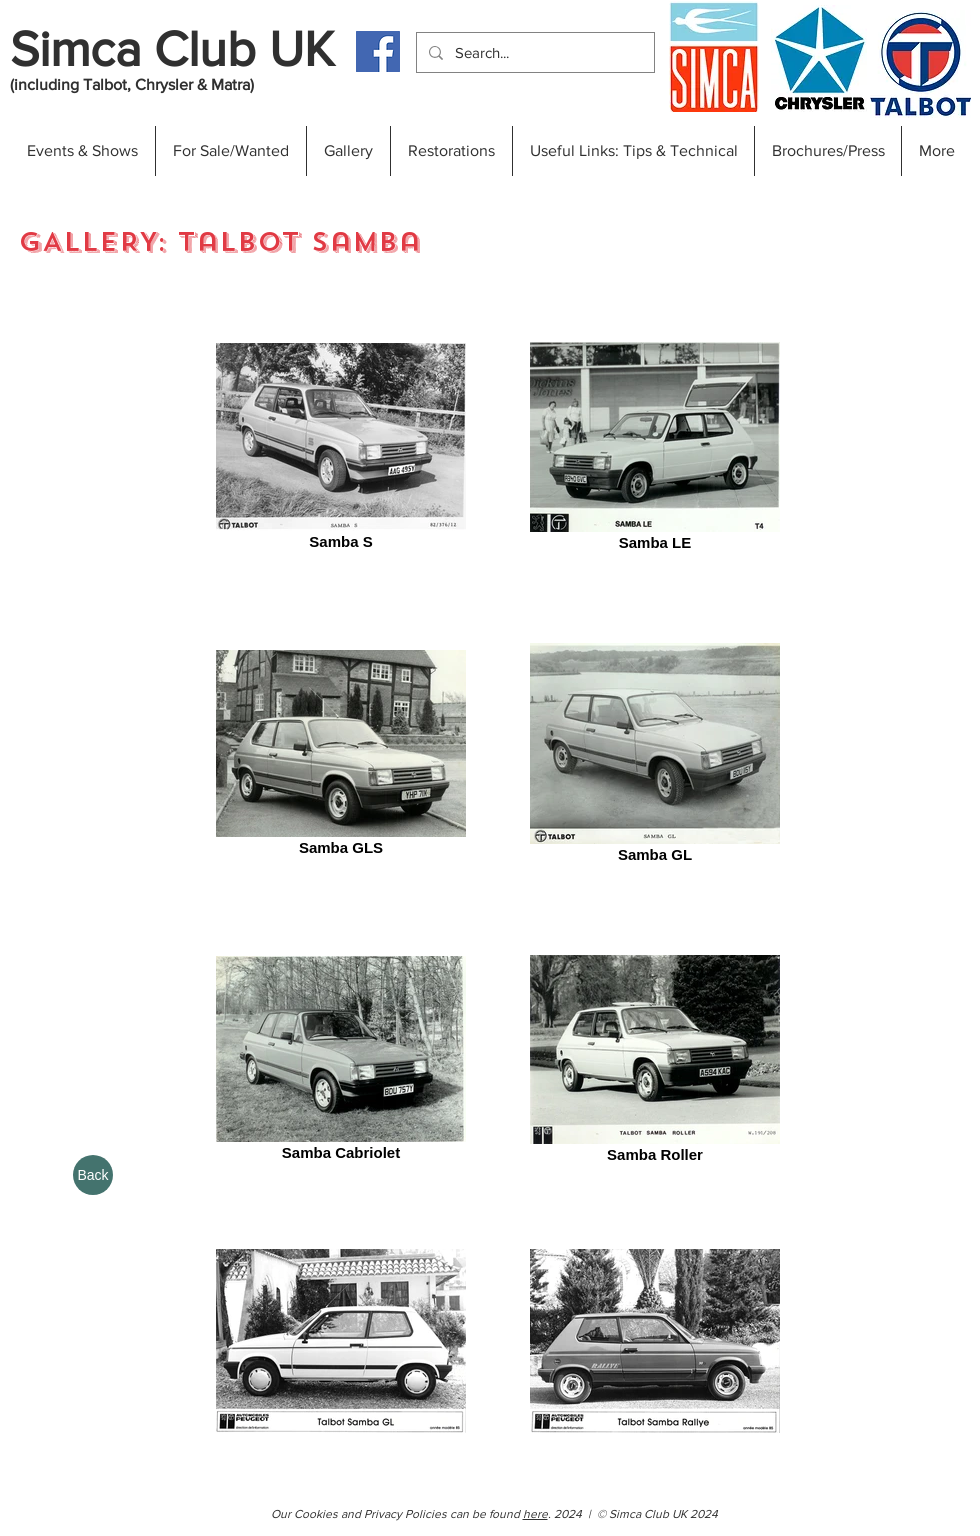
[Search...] (533, 52)
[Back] (93, 1175)
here (535, 1514)
